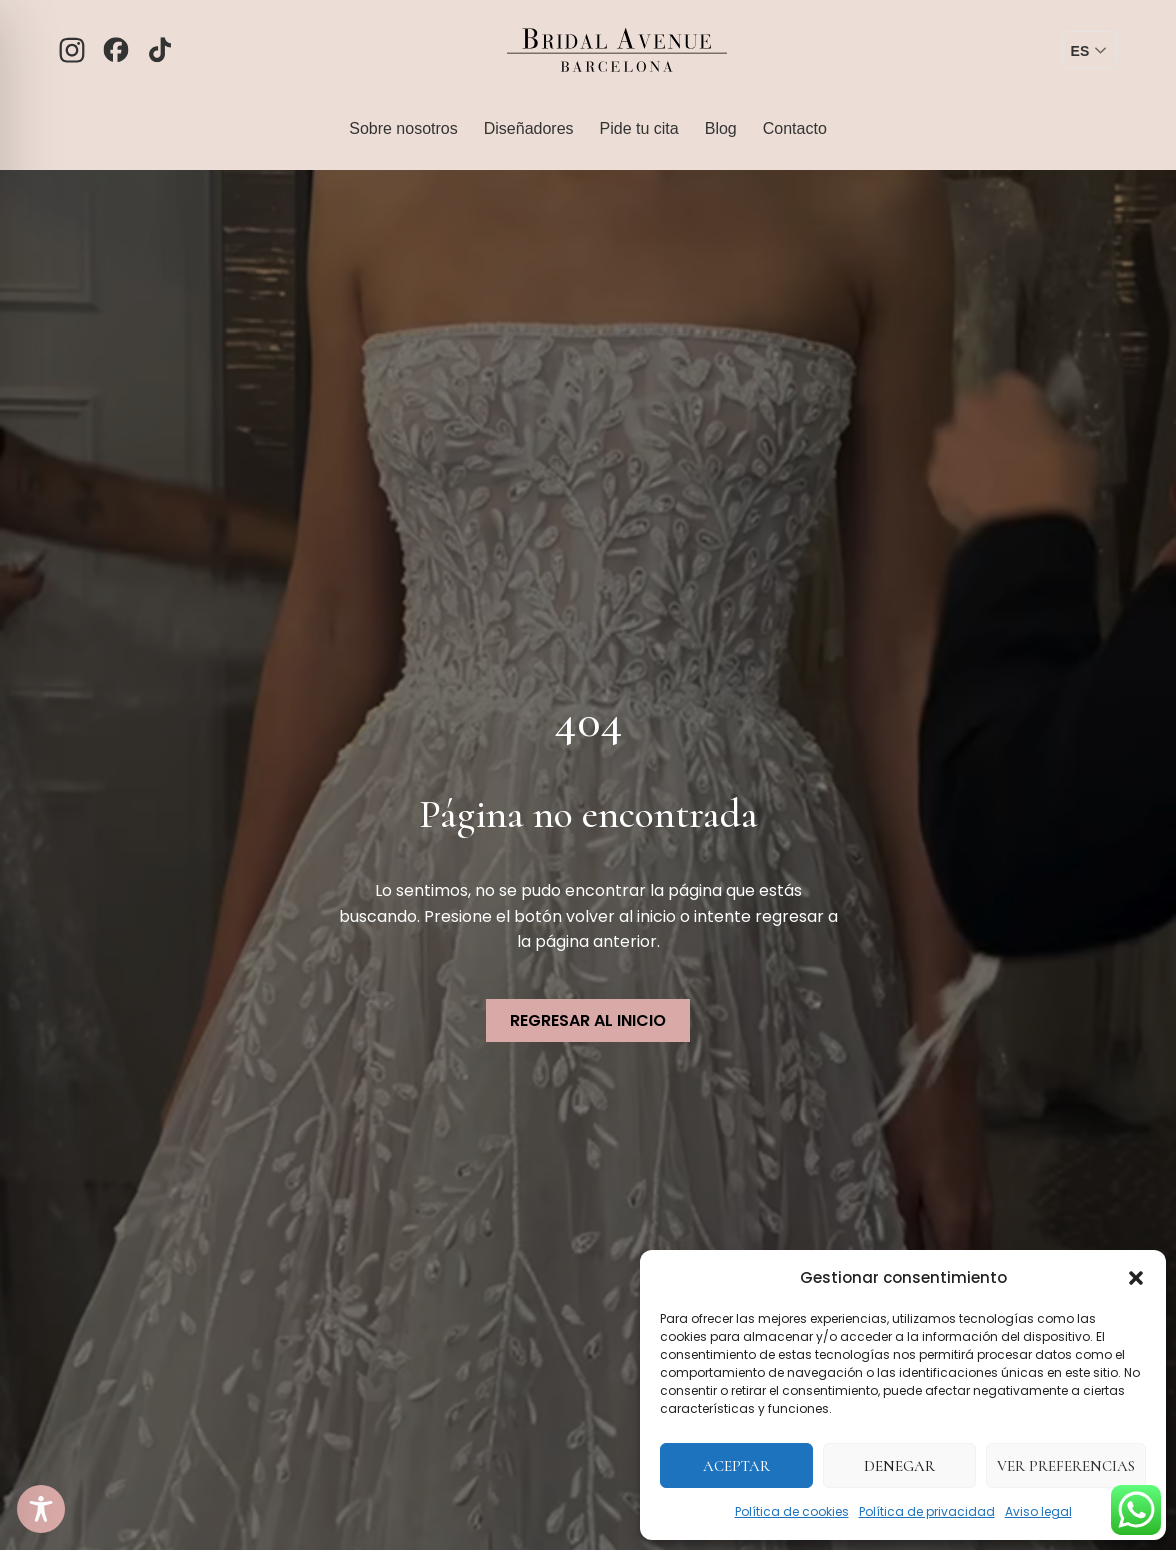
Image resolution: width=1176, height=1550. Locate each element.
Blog (721, 128)
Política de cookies (792, 1511)
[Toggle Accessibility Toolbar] (41, 1509)
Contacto (795, 128)
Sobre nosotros (403, 128)
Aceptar (736, 1466)
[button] (1136, 1278)
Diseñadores (529, 128)
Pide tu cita (639, 128)
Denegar (899, 1466)
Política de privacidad (927, 1511)
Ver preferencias (1066, 1466)
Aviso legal (1038, 1511)
